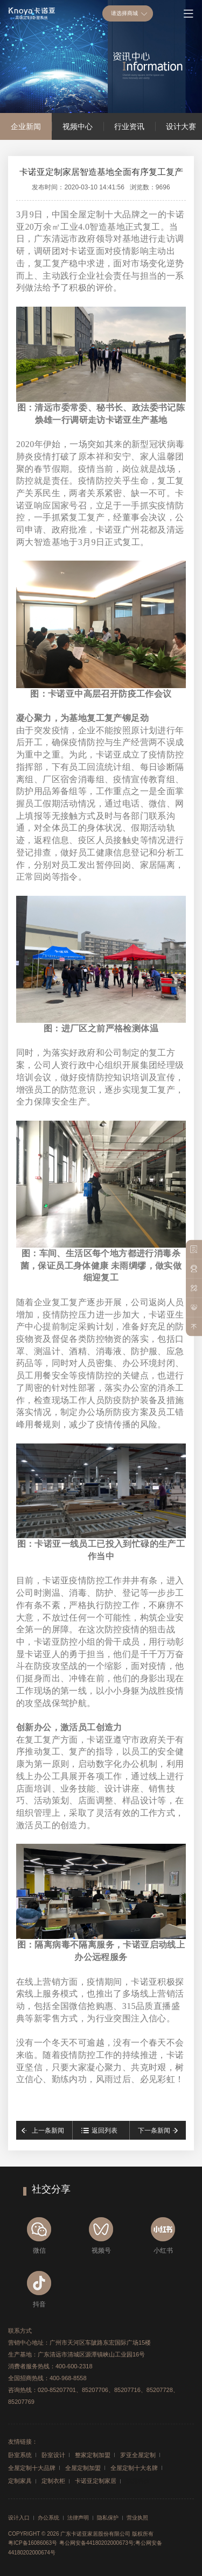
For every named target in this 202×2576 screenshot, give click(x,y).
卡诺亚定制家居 (95, 2481)
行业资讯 (129, 126)
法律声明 (78, 2518)
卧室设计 (53, 2455)
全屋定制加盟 (83, 2468)
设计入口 (19, 2518)
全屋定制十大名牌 (134, 2468)
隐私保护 (108, 2518)
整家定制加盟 (92, 2455)
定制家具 (20, 2481)
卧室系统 (20, 2455)
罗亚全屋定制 (138, 2455)
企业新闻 (26, 126)
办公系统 (48, 2518)
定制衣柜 (53, 2481)
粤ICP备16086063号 (32, 2543)
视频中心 (77, 126)
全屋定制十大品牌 (31, 2468)
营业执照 (137, 2518)
